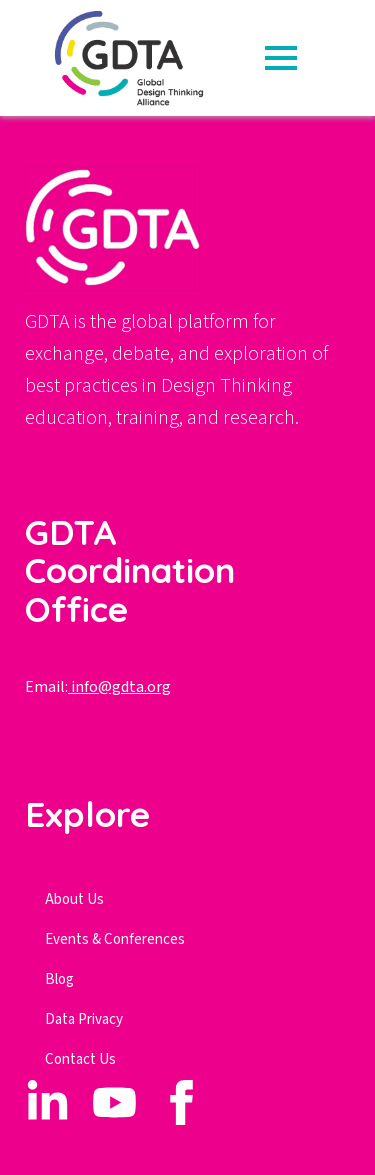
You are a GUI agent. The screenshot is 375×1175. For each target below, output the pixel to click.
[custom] (47, 1102)
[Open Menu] (281, 58)
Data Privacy (84, 1019)
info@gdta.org (119, 687)
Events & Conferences (115, 939)
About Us (74, 899)
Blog (59, 979)
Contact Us (80, 1059)
